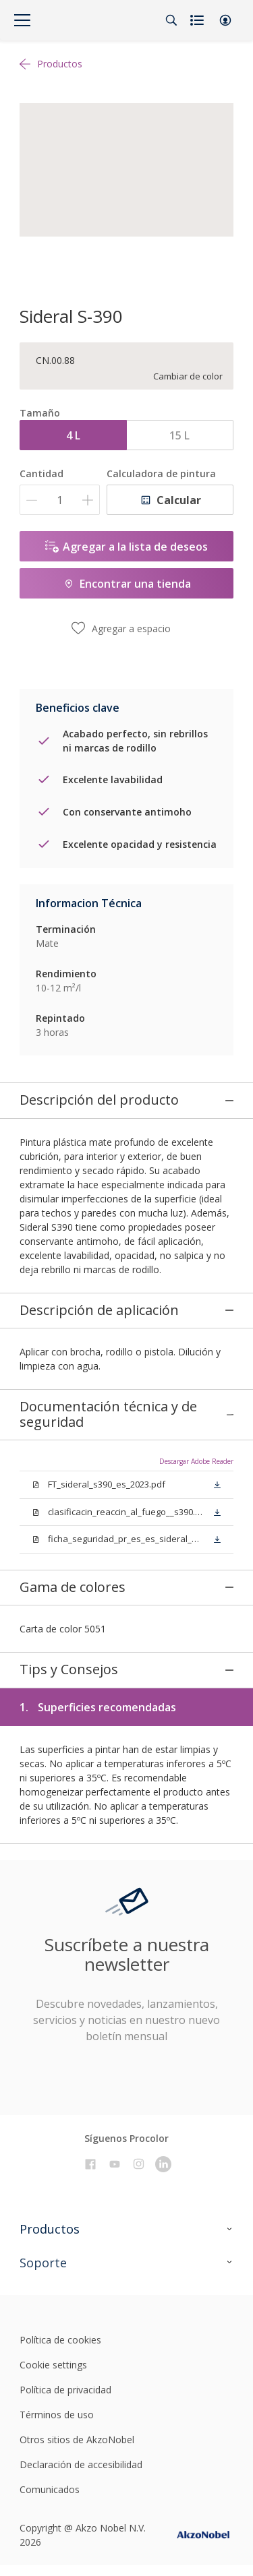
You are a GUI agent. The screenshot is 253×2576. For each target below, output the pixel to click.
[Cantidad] (60, 500)
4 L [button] (73, 435)
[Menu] (22, 20)
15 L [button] (179, 435)
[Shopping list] (198, 20)
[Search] (171, 20)
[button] (225, 20)
